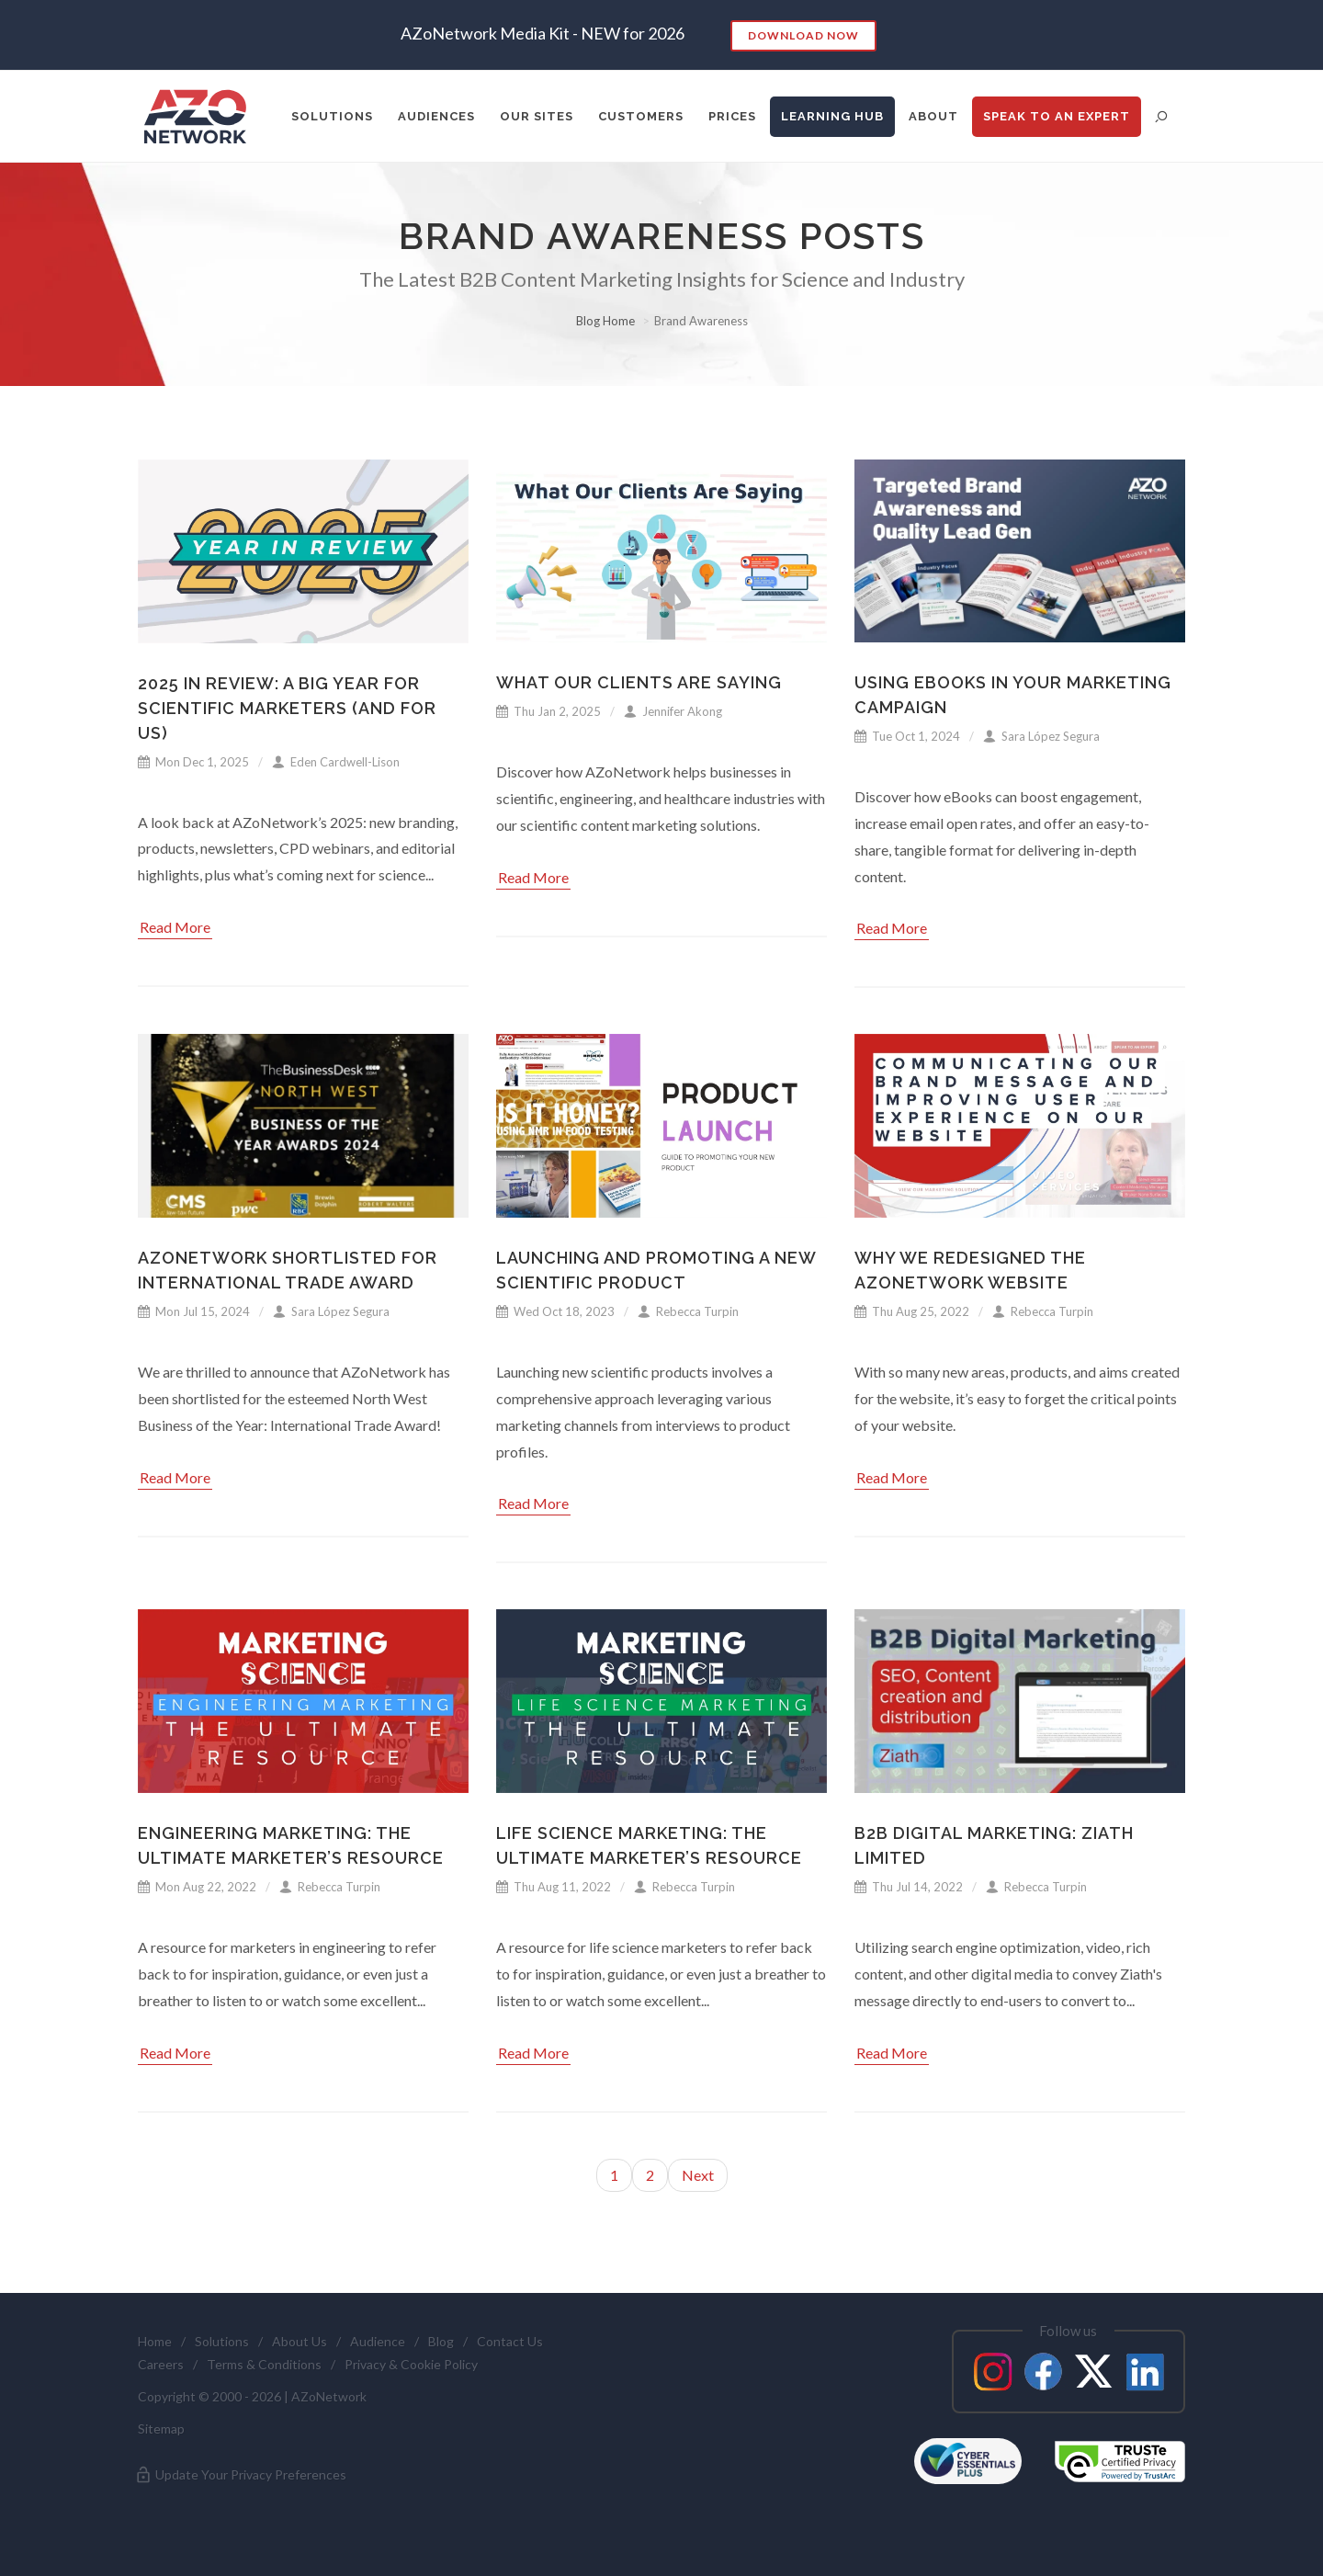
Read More (175, 927)
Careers (161, 2364)
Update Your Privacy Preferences (240, 2475)
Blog (441, 2341)
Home (155, 2341)
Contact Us (510, 2341)
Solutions (222, 2341)
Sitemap (161, 2428)
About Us (299, 2341)
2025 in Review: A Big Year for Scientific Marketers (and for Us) (287, 708)
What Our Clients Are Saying (639, 682)
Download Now (803, 35)
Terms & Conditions (264, 2364)
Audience (377, 2341)
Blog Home (605, 320)
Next (698, 2175)
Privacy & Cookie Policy (411, 2364)
